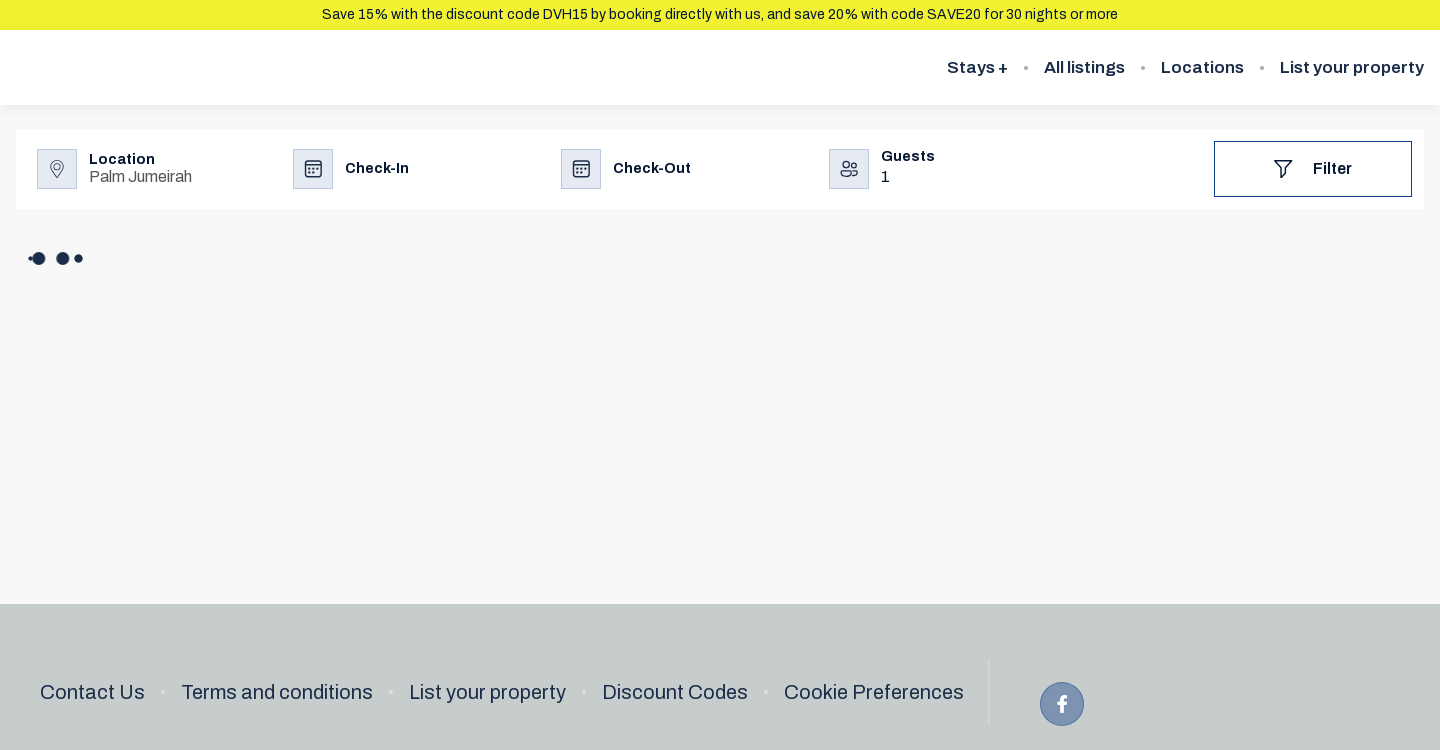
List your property (1352, 67)
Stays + (977, 67)
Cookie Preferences (874, 692)
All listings (1084, 67)
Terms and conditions (277, 692)
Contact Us (92, 692)
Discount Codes (675, 692)
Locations (1202, 67)
